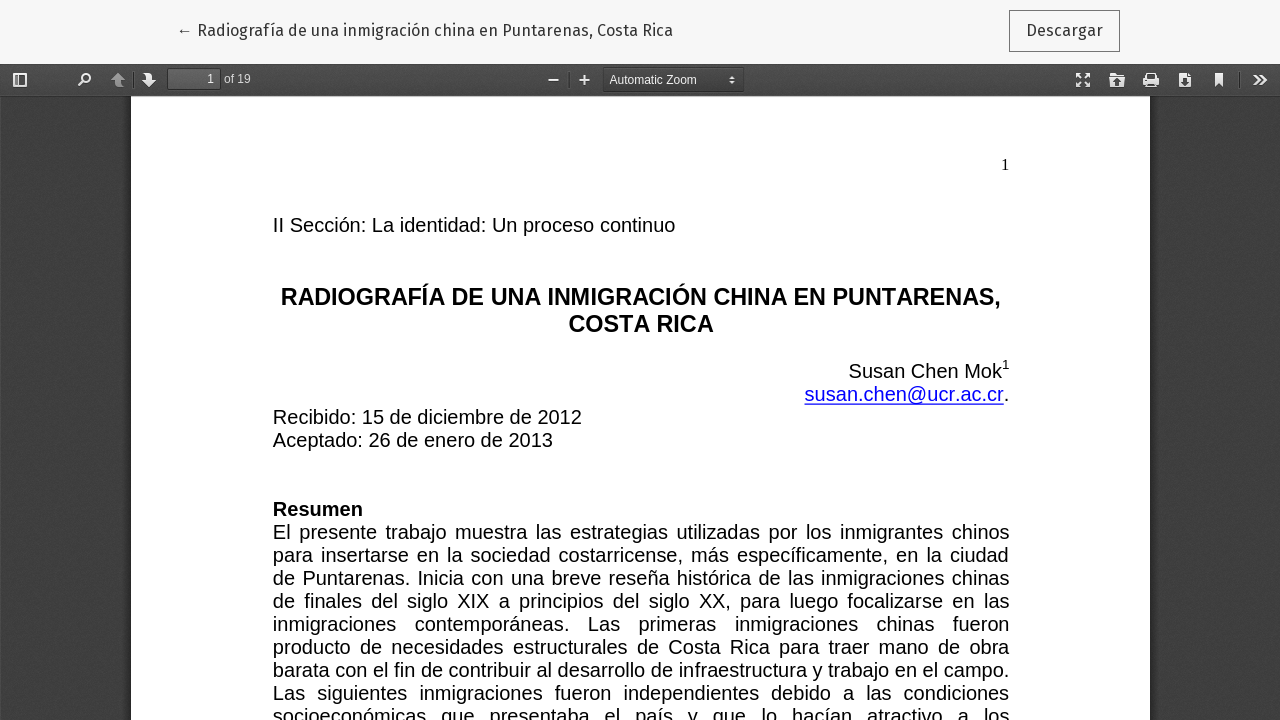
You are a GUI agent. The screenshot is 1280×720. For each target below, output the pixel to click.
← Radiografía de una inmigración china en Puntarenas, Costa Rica (425, 29)
